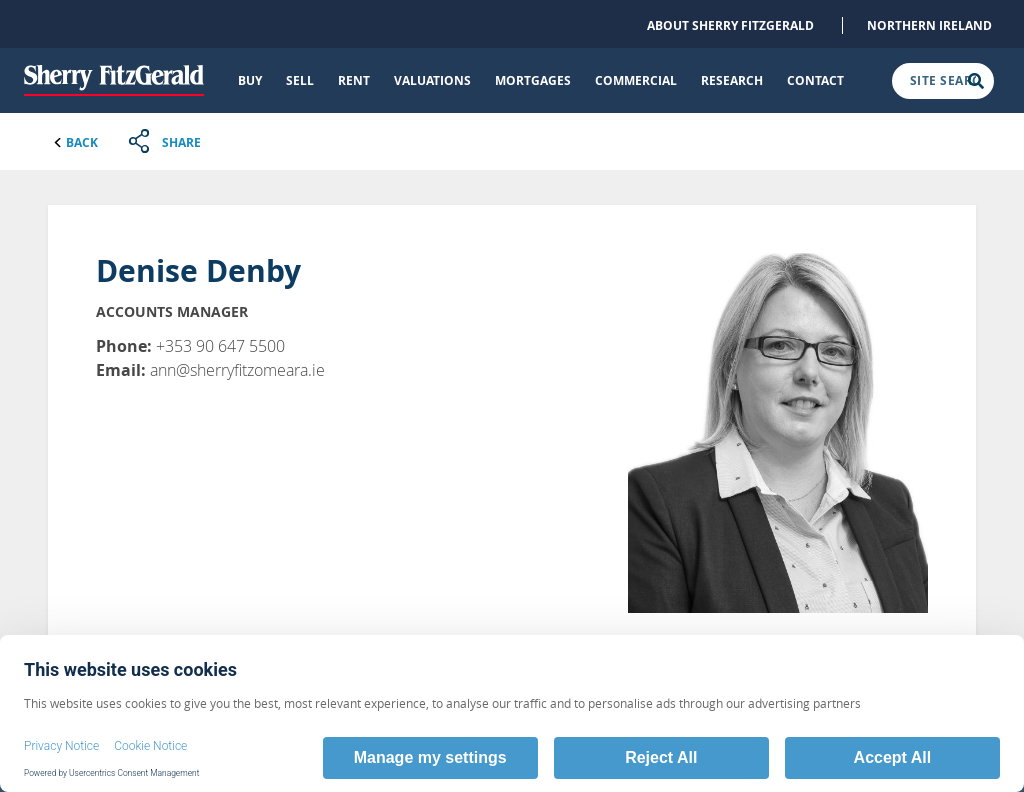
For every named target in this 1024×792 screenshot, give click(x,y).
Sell (300, 80)
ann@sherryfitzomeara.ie (237, 370)
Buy (250, 80)
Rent (354, 80)
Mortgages (533, 80)
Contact (815, 80)
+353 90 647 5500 (220, 346)
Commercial (636, 80)
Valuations (432, 80)
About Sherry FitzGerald (730, 25)
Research (732, 80)
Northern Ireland (929, 25)
